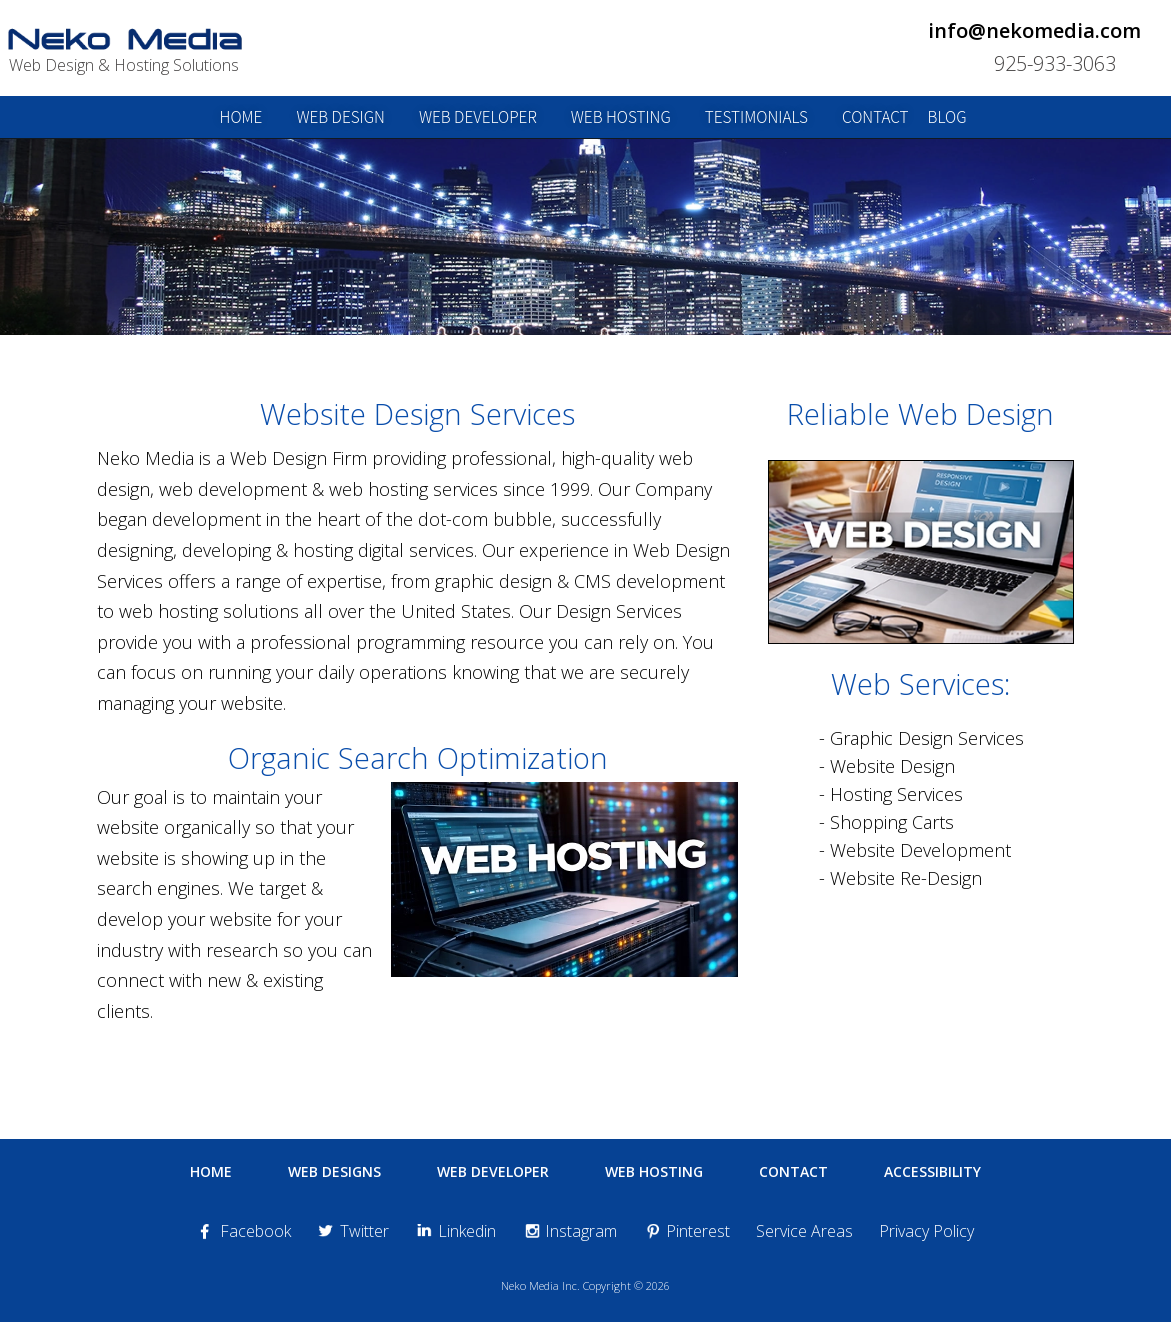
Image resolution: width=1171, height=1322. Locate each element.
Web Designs (334, 1171)
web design (340, 117)
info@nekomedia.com (1034, 30)
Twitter (353, 1231)
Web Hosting (654, 1171)
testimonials (756, 117)
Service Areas (804, 1231)
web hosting (621, 117)
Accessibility (932, 1171)
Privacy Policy (926, 1231)
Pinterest (686, 1231)
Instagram (569, 1231)
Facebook (244, 1231)
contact (875, 117)
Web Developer (493, 1171)
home (241, 117)
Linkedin (455, 1231)
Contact (793, 1171)
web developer (478, 117)
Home (211, 1171)
